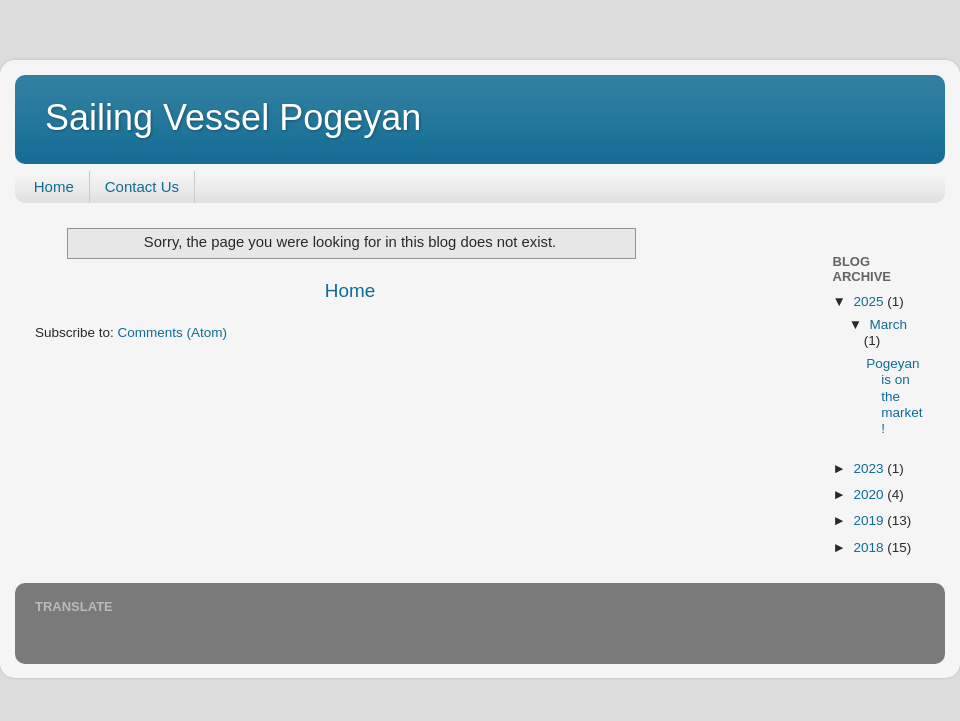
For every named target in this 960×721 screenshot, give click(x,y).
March (889, 324)
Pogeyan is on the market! (894, 396)
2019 (870, 520)
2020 (870, 494)
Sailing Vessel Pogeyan (233, 117)
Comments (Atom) (173, 332)
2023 (870, 468)
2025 (870, 301)
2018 (870, 547)
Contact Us (142, 186)
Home (54, 186)
